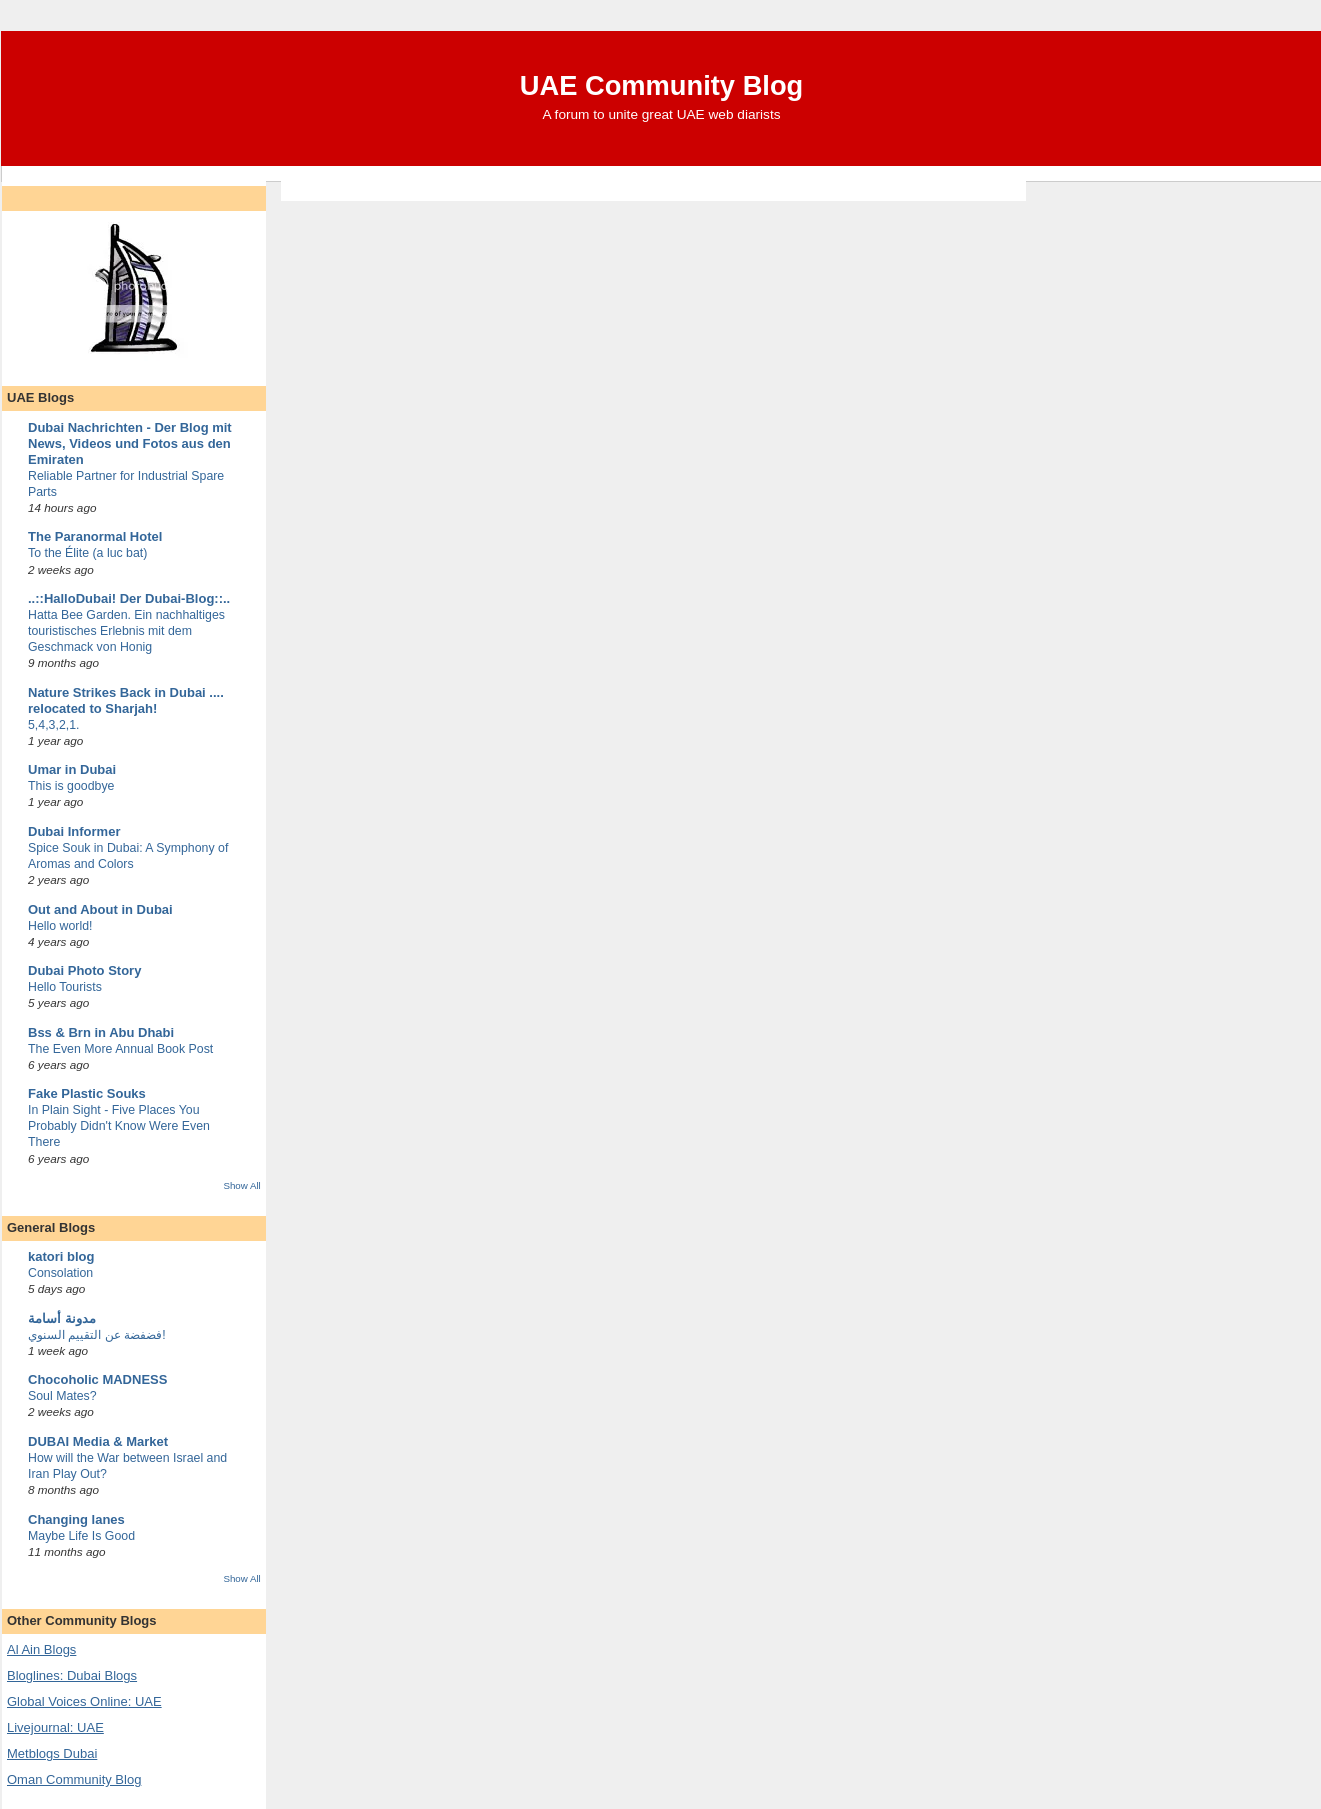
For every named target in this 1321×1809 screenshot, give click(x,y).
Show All (241, 1185)
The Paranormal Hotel (95, 536)
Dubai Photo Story (84, 970)
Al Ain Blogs (41, 1649)
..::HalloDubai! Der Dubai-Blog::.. (129, 598)
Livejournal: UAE (55, 1727)
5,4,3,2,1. (53, 725)
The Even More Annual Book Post (120, 1049)
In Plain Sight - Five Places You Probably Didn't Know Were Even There (119, 1126)
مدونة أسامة (62, 1318)
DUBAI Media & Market (98, 1441)
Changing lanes (76, 1519)
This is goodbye (71, 786)
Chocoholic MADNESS (97, 1379)
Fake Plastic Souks (87, 1093)
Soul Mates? (62, 1396)
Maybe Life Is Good (81, 1536)
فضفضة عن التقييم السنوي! (97, 1335)
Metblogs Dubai (52, 1753)
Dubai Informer (74, 831)
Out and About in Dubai (100, 909)
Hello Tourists (65, 987)
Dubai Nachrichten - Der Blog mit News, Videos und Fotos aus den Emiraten (130, 443)
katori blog (61, 1256)
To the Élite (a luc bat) (87, 553)
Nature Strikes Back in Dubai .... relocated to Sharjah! (126, 700)
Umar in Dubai (72, 769)
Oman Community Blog (74, 1779)
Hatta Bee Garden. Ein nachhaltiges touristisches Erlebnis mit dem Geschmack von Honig (126, 631)
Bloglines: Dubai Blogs (72, 1675)
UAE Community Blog (662, 85)
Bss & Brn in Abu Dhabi (101, 1032)
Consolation (60, 1273)
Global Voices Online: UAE (84, 1701)
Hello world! (60, 926)
